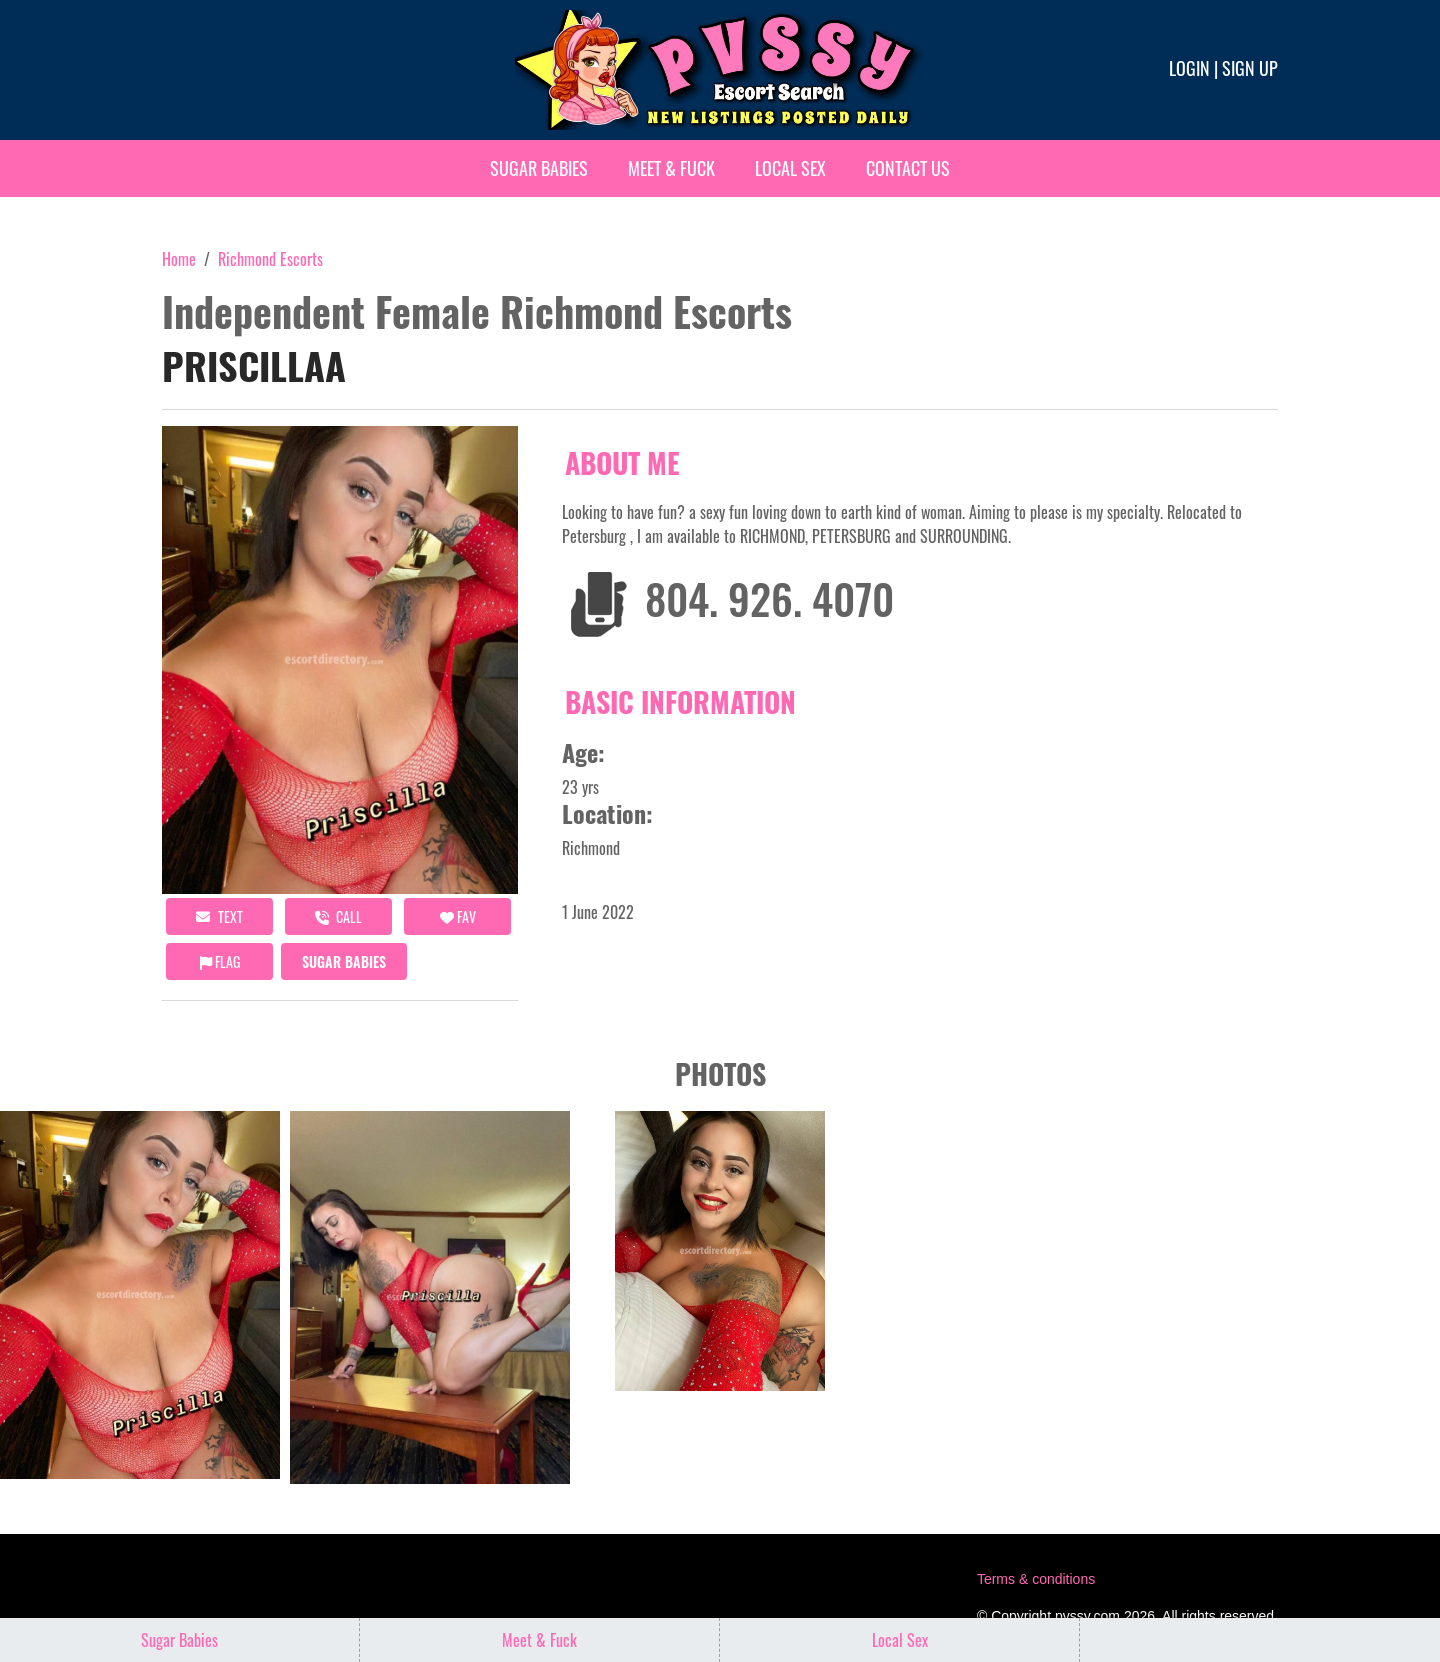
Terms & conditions (1036, 1579)
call (338, 916)
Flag (220, 961)
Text (219, 916)
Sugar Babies (539, 168)
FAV (458, 916)
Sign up (1250, 68)
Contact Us (908, 168)
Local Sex (790, 168)
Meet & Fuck (671, 168)
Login (1189, 68)
